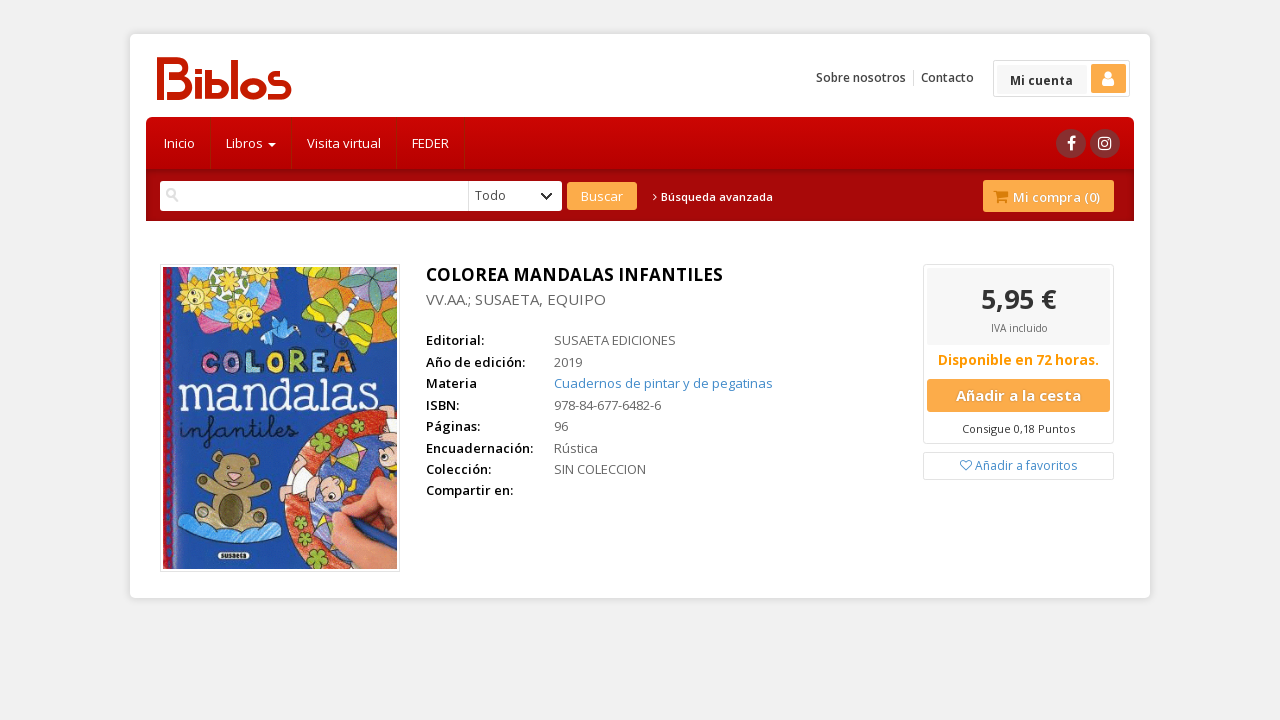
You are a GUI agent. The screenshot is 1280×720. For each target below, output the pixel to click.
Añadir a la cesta (1018, 395)
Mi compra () (1046, 197)
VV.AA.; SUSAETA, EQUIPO (516, 299)
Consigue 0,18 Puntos (1018, 428)
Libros (251, 143)
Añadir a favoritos (1018, 465)
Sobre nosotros (861, 77)
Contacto (947, 77)
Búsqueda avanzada (713, 197)
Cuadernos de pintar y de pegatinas (663, 383)
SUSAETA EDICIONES (615, 340)
